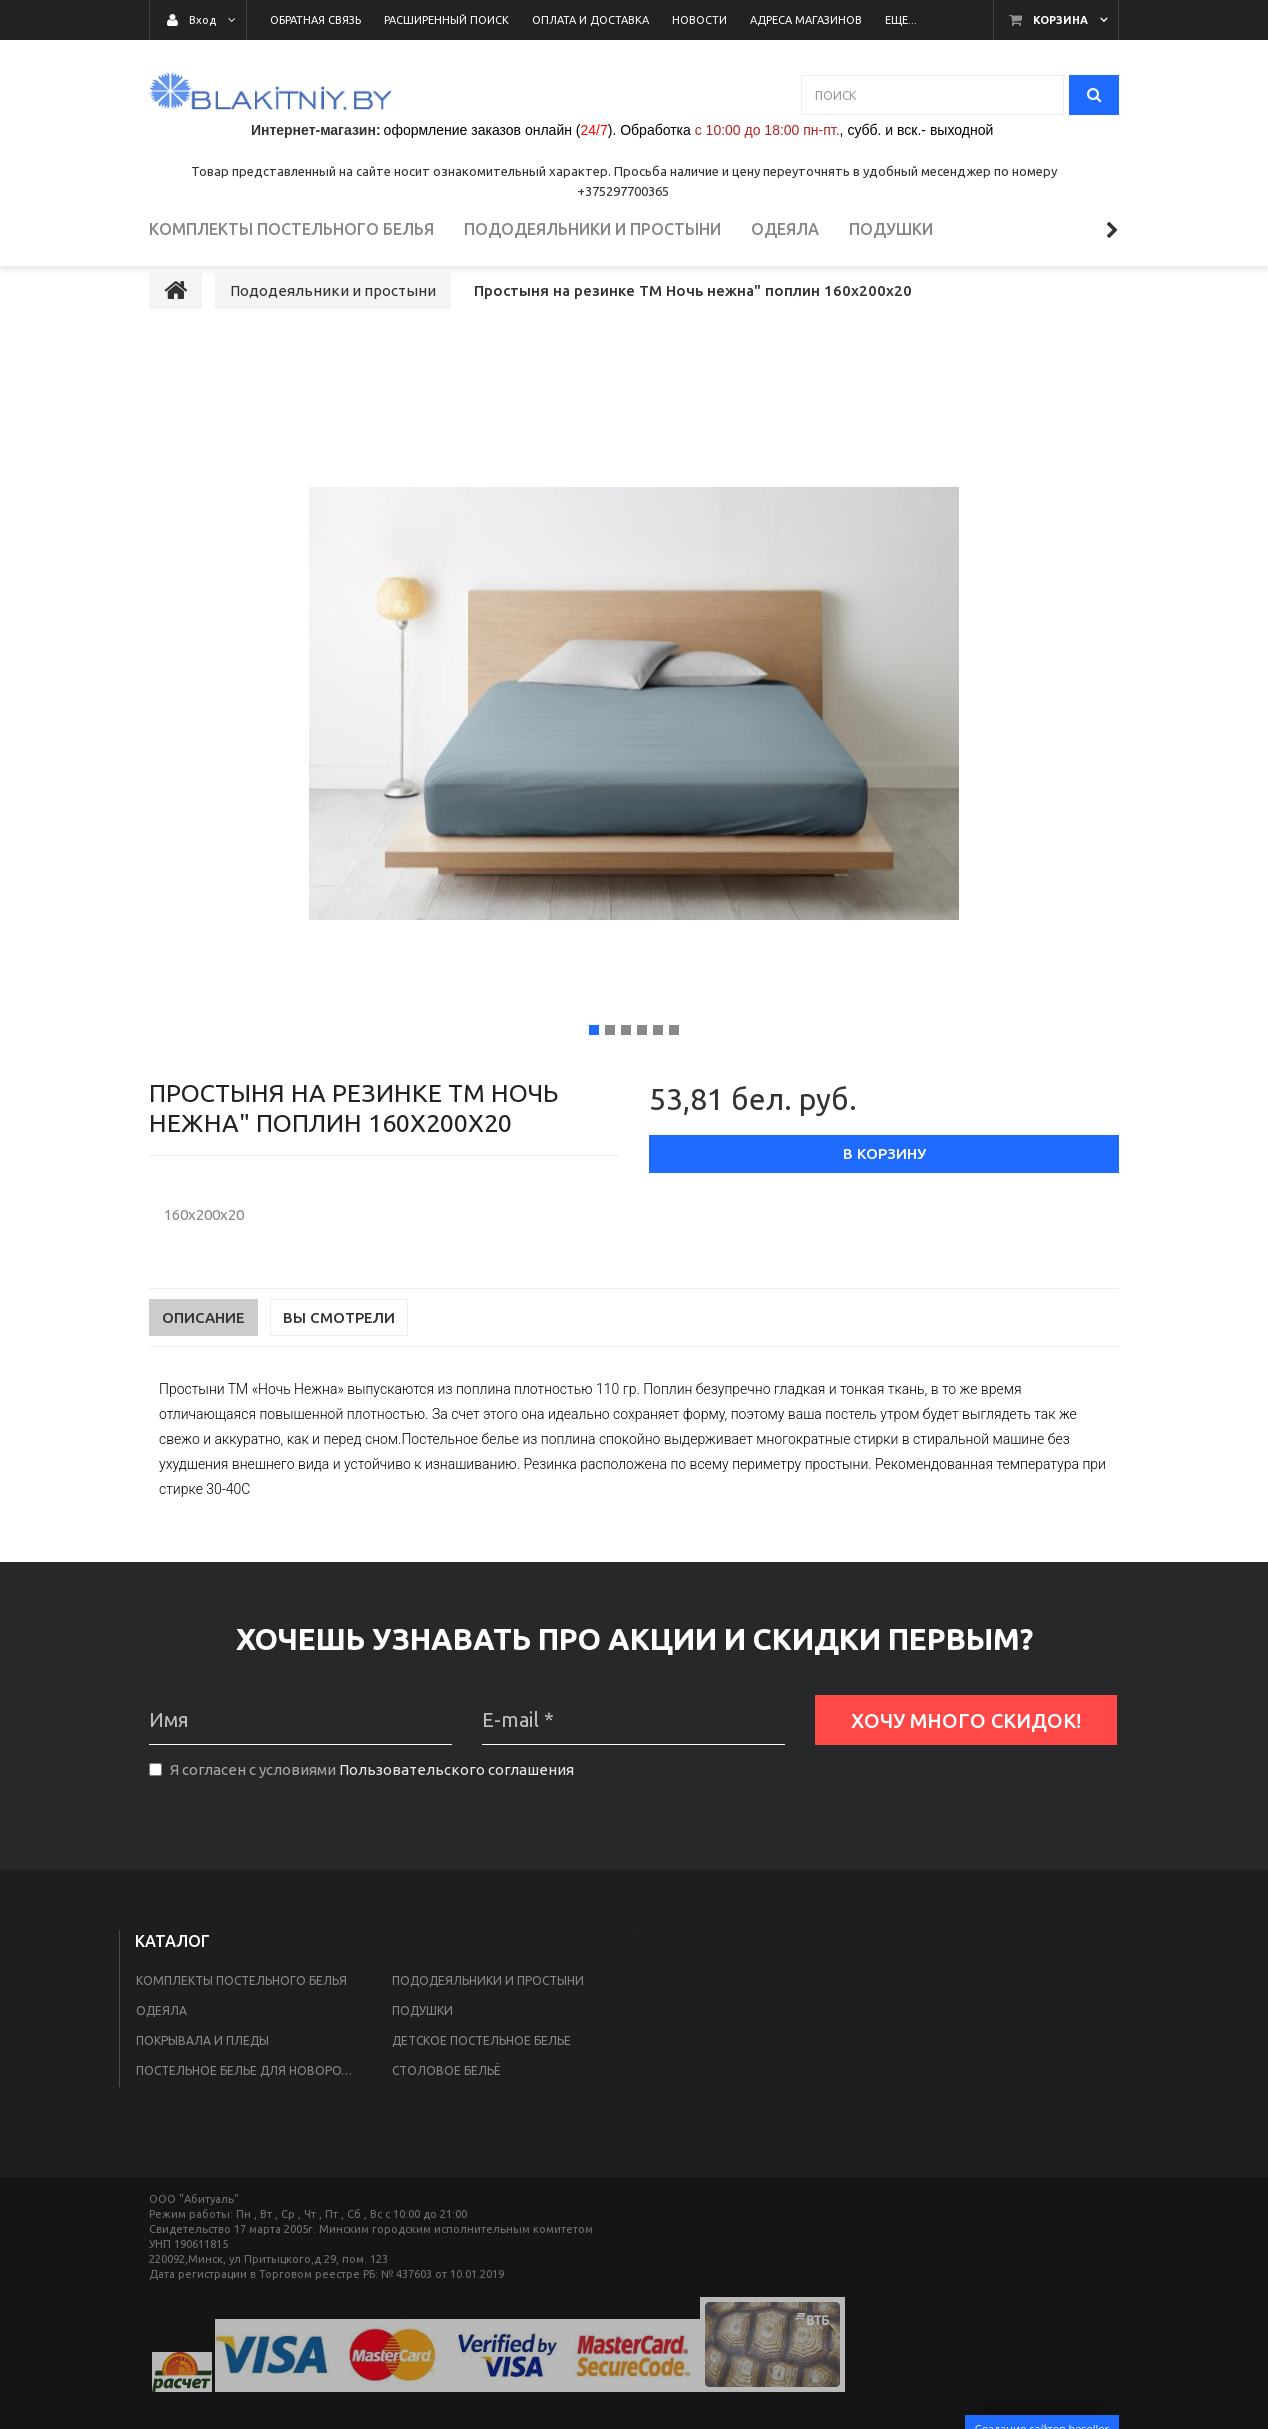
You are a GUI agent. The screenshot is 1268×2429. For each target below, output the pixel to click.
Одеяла (161, 2047)
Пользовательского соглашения (456, 1807)
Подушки (422, 2047)
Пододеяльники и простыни (488, 2017)
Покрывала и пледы (202, 2077)
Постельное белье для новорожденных (252, 2107)
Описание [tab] (203, 1355)
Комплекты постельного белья (241, 2017)
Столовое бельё (446, 2107)
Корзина (1060, 20)
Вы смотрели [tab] (339, 1355)
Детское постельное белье (481, 2077)
